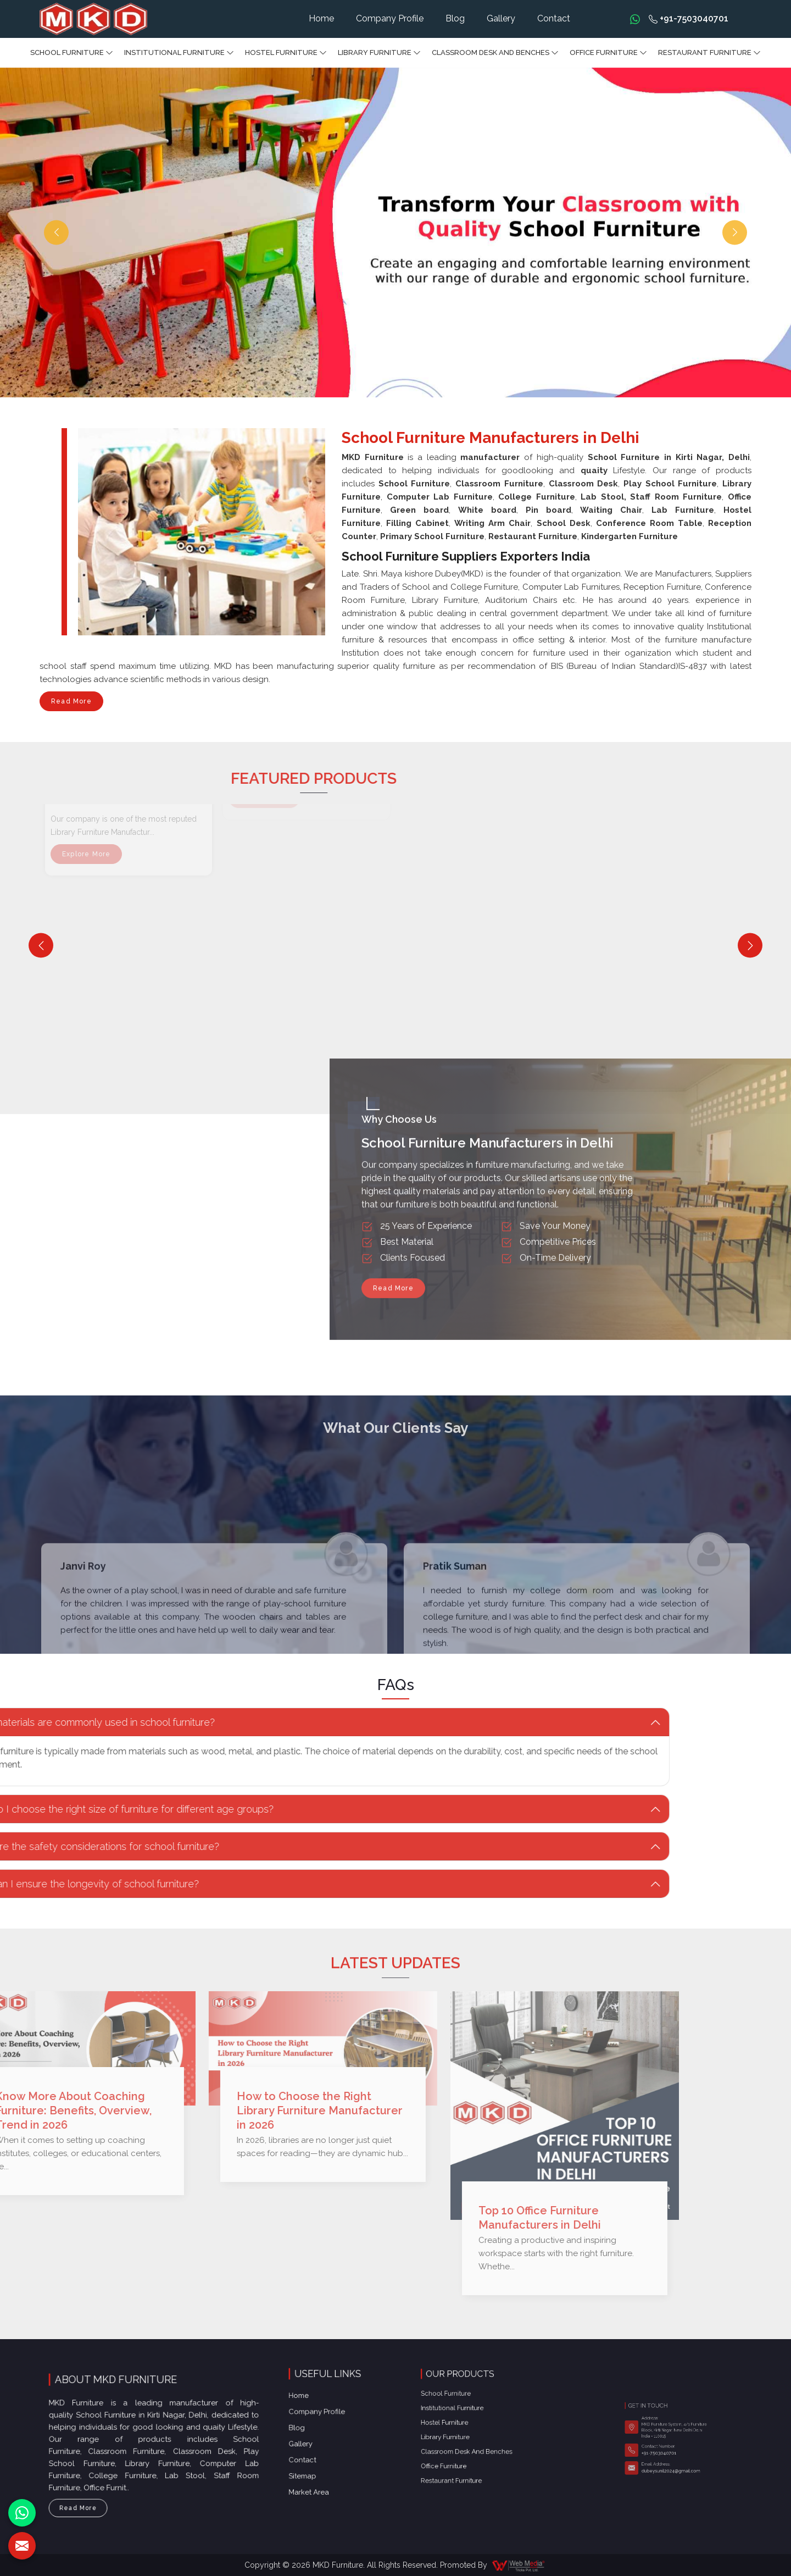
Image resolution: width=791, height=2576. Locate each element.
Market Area (326, 2416)
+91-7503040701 (688, 18)
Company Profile (390, 18)
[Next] (750, 945)
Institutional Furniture (179, 52)
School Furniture (71, 52)
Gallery (501, 18)
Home (321, 18)
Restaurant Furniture (709, 52)
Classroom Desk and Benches (495, 52)
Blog (455, 18)
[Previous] (41, 945)
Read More (71, 704)
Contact (553, 18)
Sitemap (323, 2410)
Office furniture (608, 52)
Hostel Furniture (286, 52)
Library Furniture (379, 52)
